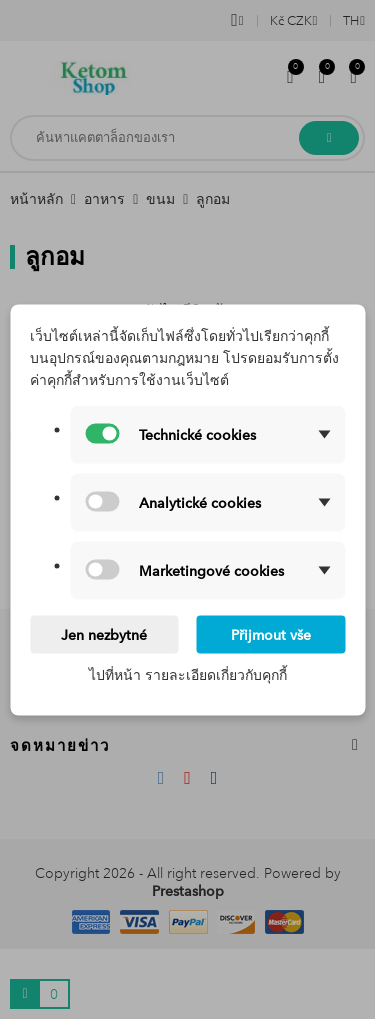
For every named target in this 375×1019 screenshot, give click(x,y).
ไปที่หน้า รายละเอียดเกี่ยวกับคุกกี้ (188, 674)
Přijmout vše (271, 634)
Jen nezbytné (104, 634)
